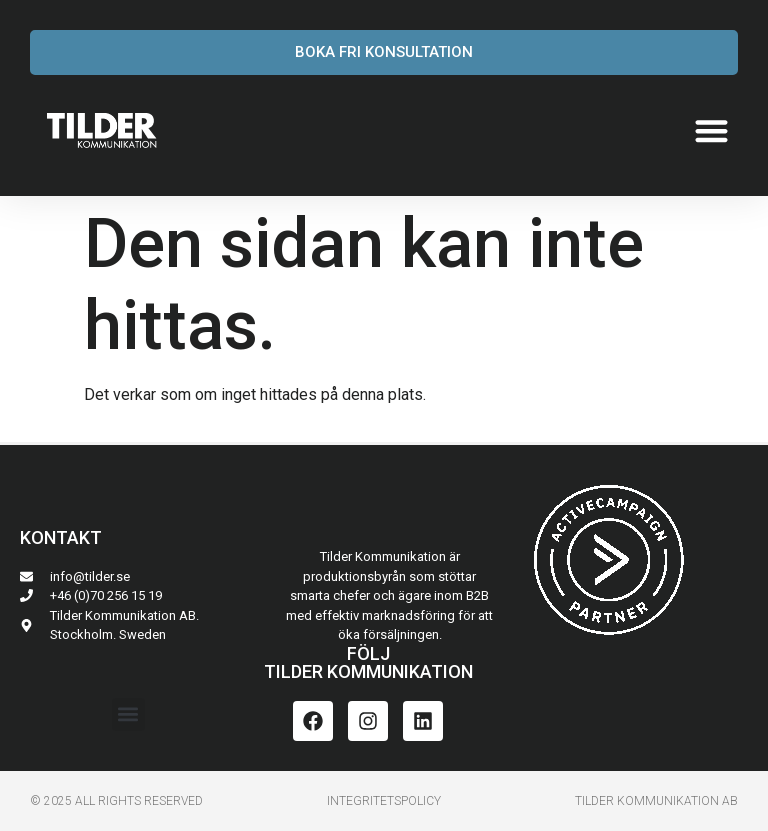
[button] (712, 130)
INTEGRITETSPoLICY (384, 801)
